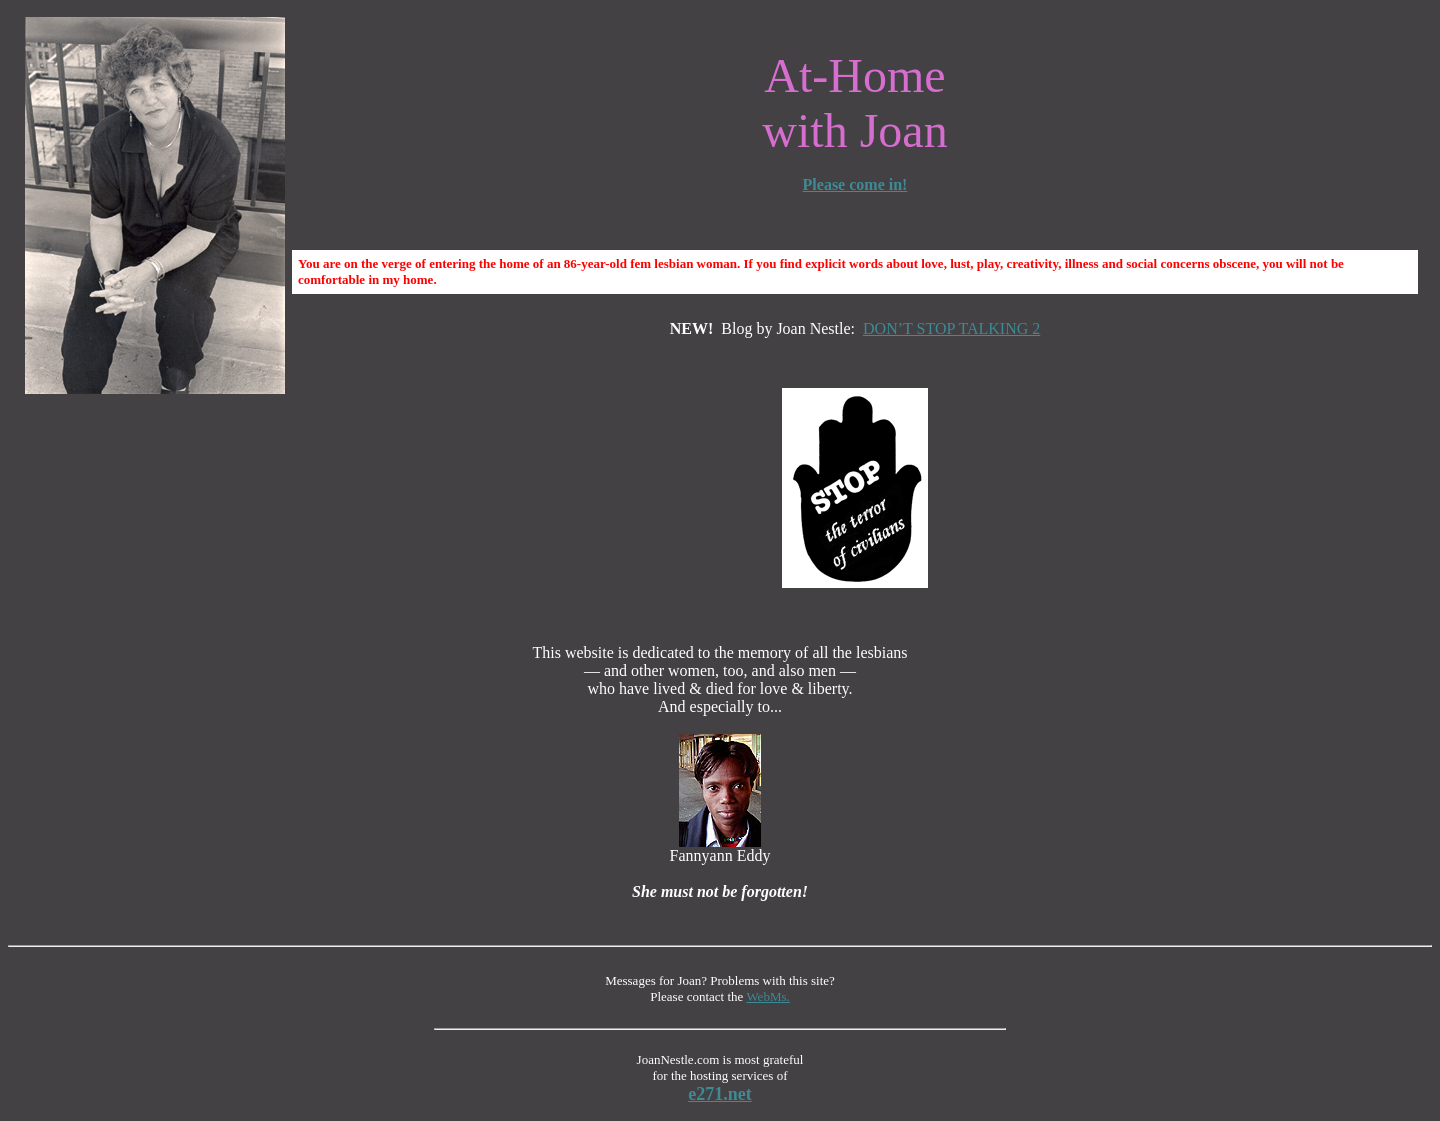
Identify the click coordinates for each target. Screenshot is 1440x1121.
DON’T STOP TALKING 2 (951, 328)
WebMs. (767, 996)
